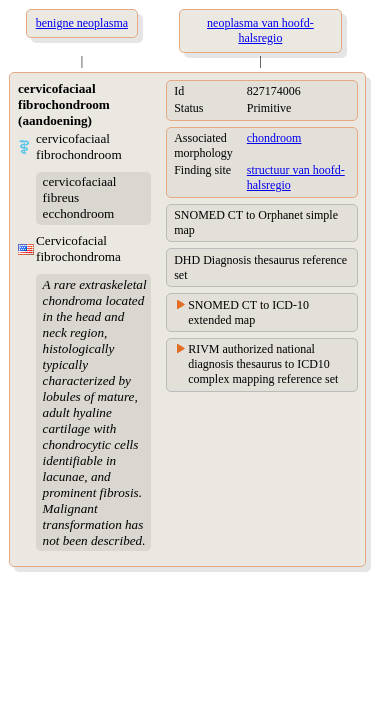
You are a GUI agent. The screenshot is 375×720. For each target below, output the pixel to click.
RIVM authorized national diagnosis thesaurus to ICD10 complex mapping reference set (263, 364)
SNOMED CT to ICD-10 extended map (248, 312)
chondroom (274, 138)
